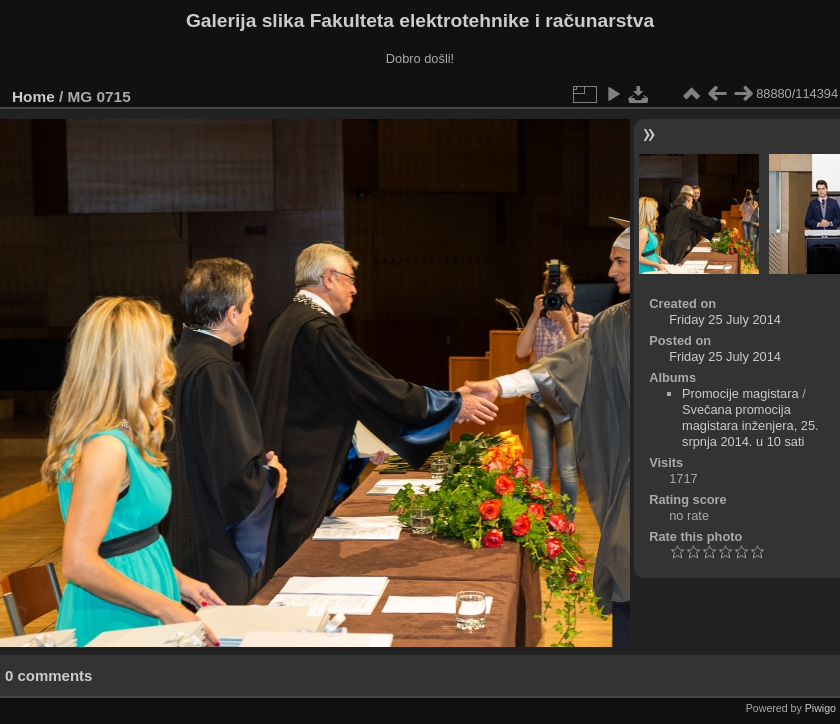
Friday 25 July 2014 (725, 319)
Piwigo (820, 708)
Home (33, 96)
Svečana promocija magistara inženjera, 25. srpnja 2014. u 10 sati (750, 425)
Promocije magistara (740, 393)
